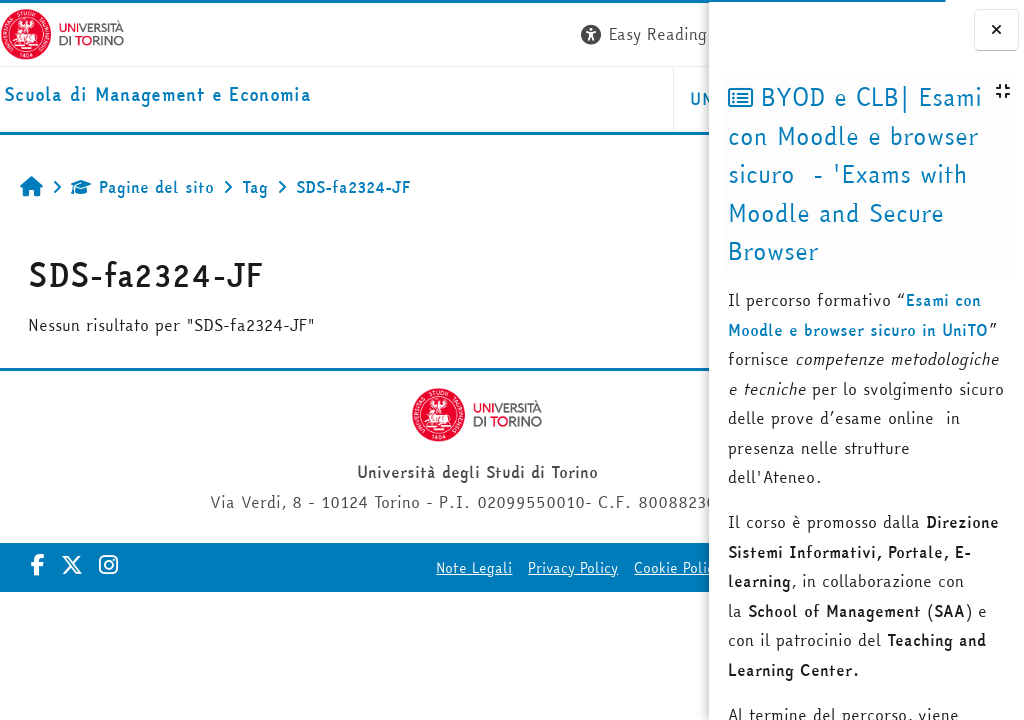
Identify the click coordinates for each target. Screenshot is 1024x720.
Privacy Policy (421, 568)
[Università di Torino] (62, 32)
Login (672, 34)
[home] (157, 95)
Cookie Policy (525, 568)
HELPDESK (587, 99)
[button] (407, 34)
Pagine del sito (142, 187)
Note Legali (322, 568)
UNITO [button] (471, 99)
